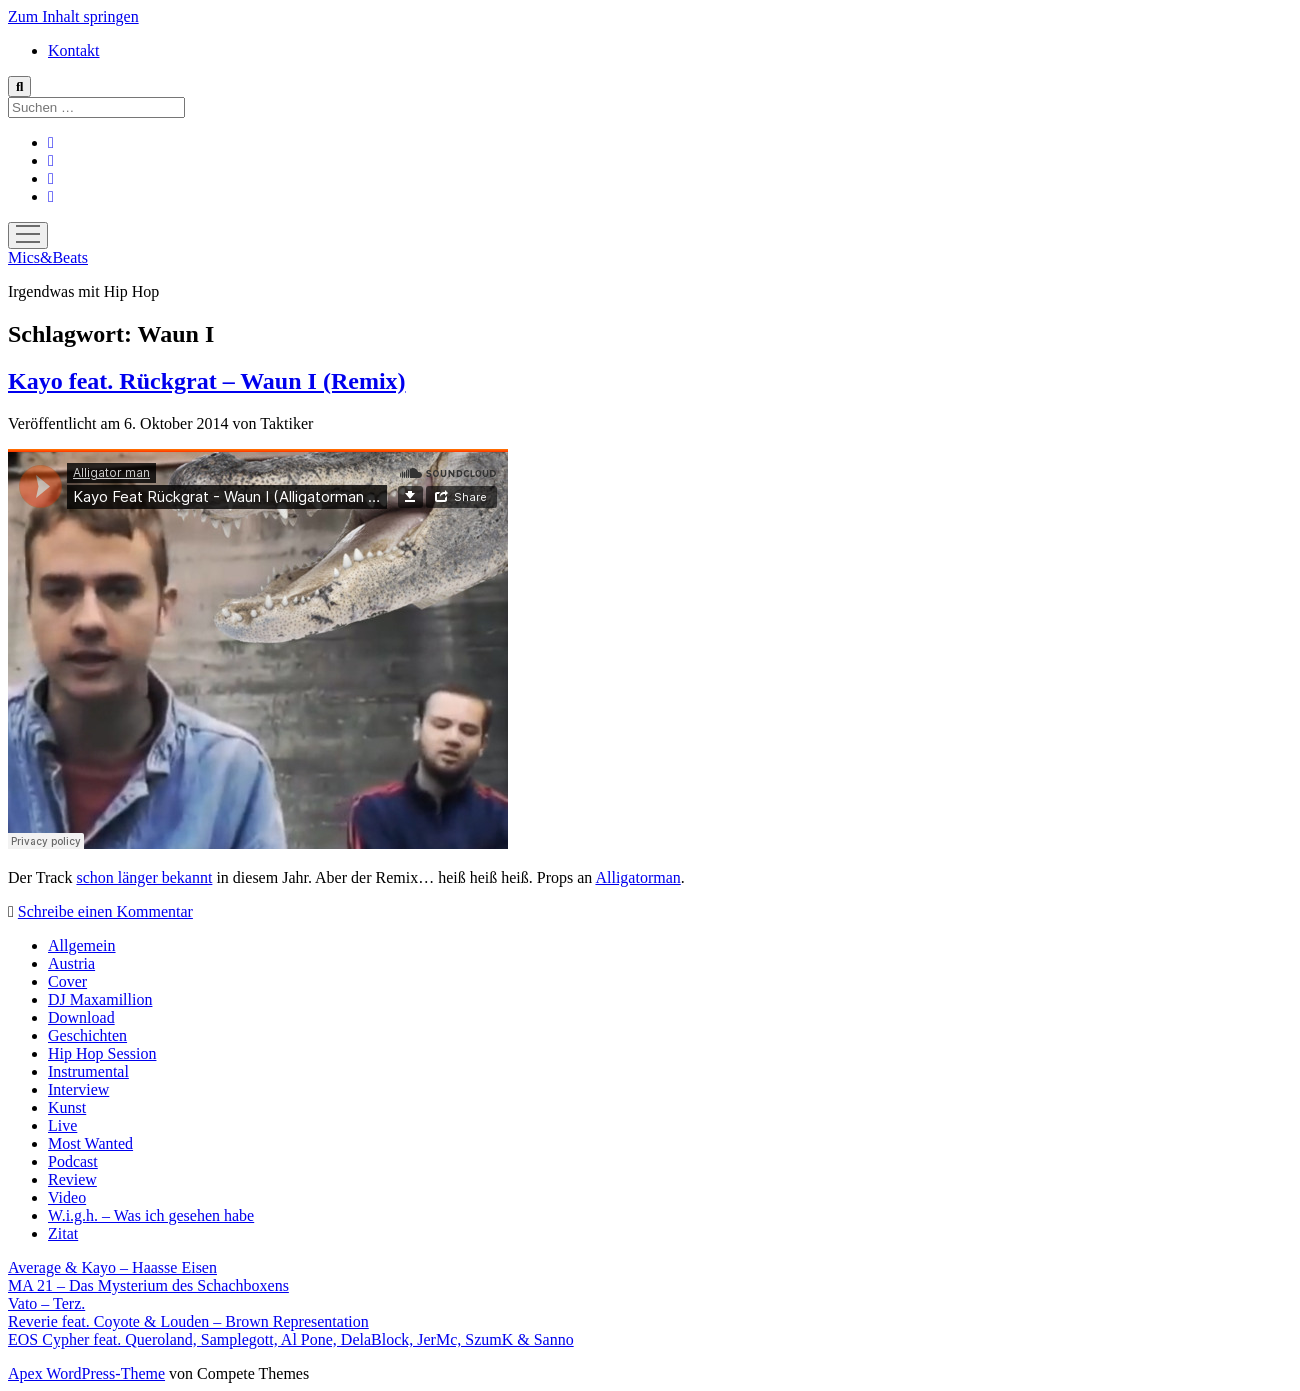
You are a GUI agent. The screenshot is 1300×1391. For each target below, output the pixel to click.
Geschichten (87, 1035)
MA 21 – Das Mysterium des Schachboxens (148, 1285)
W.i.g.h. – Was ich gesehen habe (151, 1215)
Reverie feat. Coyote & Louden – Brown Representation (188, 1321)
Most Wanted (90, 1143)
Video (67, 1197)
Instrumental (88, 1071)
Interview (78, 1089)
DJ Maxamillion (100, 999)
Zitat (63, 1233)
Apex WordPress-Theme (86, 1373)
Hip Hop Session (102, 1053)
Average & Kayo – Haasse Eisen (112, 1267)
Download (81, 1017)
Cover (67, 981)
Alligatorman (637, 877)
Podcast (73, 1161)
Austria (71, 963)
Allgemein (82, 945)
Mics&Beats (48, 257)
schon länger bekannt (144, 877)
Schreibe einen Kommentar (105, 911)
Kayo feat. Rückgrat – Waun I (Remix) (207, 381)
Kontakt (74, 50)
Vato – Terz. (46, 1303)
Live (62, 1125)
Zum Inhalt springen (73, 16)
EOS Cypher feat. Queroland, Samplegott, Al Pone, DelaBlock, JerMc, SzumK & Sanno (291, 1339)
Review (72, 1179)
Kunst (67, 1107)
